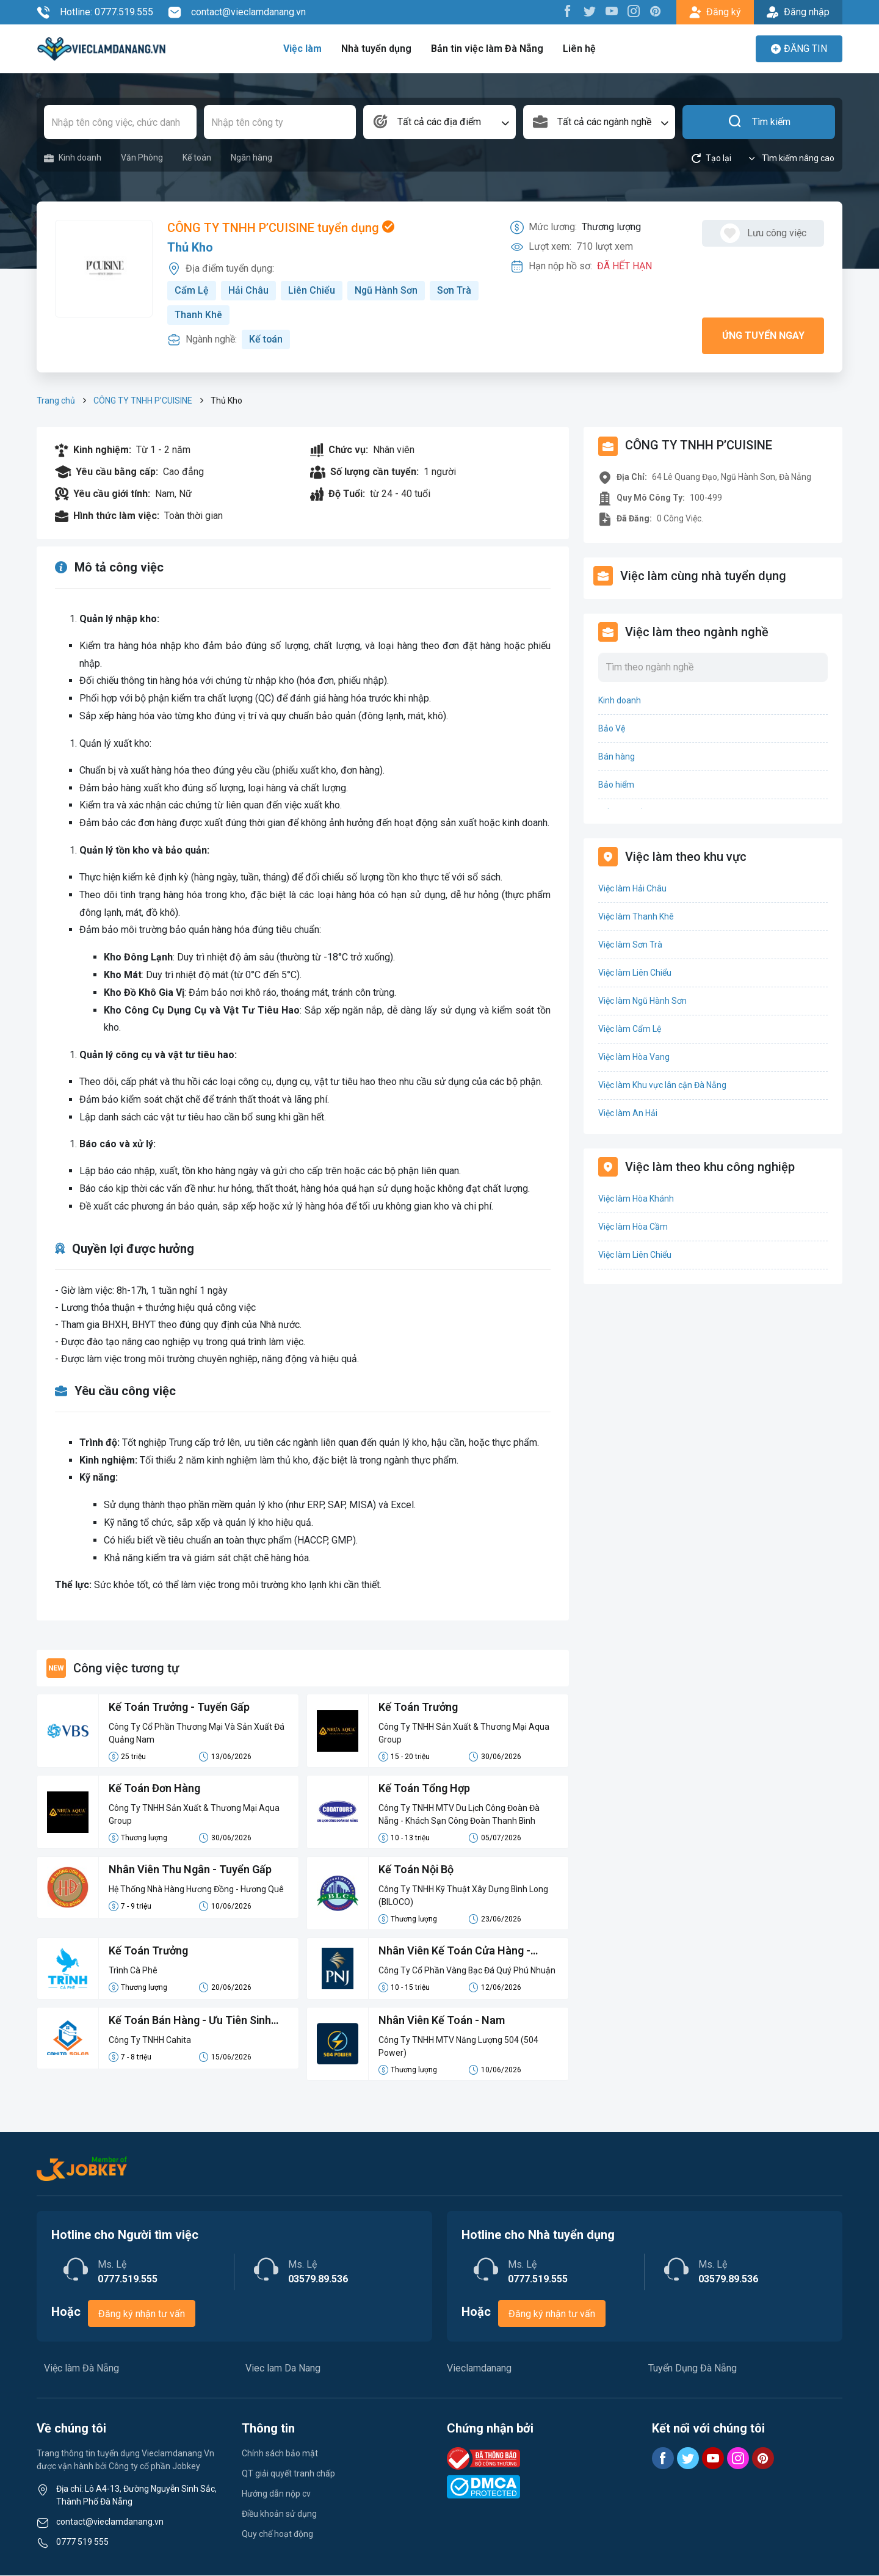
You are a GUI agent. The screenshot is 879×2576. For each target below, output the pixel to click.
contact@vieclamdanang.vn (237, 12)
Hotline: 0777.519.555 (95, 12)
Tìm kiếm (759, 122)
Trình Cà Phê (133, 1971)
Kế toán (197, 157)
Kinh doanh (72, 158)
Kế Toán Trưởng (418, 1708)
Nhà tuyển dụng (377, 48)
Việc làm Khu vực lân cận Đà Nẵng (662, 1085)
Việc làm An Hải (627, 1113)
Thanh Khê (198, 315)
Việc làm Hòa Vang (634, 1057)
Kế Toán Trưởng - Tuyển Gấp (179, 1708)
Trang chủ (56, 400)
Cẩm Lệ (192, 290)
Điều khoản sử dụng (279, 2514)
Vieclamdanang (479, 2369)
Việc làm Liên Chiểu (634, 973)
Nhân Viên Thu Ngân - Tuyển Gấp (190, 1870)
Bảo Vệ (611, 728)
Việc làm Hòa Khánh (636, 1198)
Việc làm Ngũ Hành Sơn (642, 1001)
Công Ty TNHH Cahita (150, 2040)
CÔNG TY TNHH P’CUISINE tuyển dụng (280, 228)
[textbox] (439, 122)
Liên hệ (578, 48)
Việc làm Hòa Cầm (633, 1227)
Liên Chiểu (311, 290)
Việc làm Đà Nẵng (81, 2369)
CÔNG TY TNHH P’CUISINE (142, 400)
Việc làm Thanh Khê (636, 916)
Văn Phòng (142, 157)
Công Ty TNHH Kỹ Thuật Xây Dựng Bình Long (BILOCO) (463, 1896)
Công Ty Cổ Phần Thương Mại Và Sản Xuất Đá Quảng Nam (196, 1733)
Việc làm (303, 48)
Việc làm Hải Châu (632, 888)
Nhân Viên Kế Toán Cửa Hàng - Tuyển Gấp (454, 1952)
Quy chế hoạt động (277, 2534)
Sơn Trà (455, 290)
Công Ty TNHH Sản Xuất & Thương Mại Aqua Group (463, 1733)
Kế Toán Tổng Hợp (424, 1789)
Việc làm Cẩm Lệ (629, 1029)
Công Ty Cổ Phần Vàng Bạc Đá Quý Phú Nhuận (467, 1971)
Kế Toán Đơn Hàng (154, 1789)
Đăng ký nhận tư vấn (141, 2314)
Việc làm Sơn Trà (630, 944)
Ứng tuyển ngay (763, 335)
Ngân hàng (251, 157)
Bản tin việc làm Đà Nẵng (487, 48)
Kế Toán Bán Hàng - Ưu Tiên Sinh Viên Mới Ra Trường (190, 2022)
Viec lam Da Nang (282, 2369)
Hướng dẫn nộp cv (276, 2494)
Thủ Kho (190, 248)
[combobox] (439, 122)
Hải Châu (248, 290)
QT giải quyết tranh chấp (288, 2474)
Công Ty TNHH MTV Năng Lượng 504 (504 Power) (458, 2047)
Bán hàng (616, 756)
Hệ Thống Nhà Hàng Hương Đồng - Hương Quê (196, 1890)
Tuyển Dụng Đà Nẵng (692, 2369)
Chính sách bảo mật (280, 2454)
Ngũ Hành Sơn (386, 290)
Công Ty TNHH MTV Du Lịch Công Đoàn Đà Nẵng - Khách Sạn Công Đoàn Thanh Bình (459, 1815)
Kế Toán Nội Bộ (416, 1870)
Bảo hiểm (616, 784)
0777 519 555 (82, 2542)
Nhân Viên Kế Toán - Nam (441, 2021)
